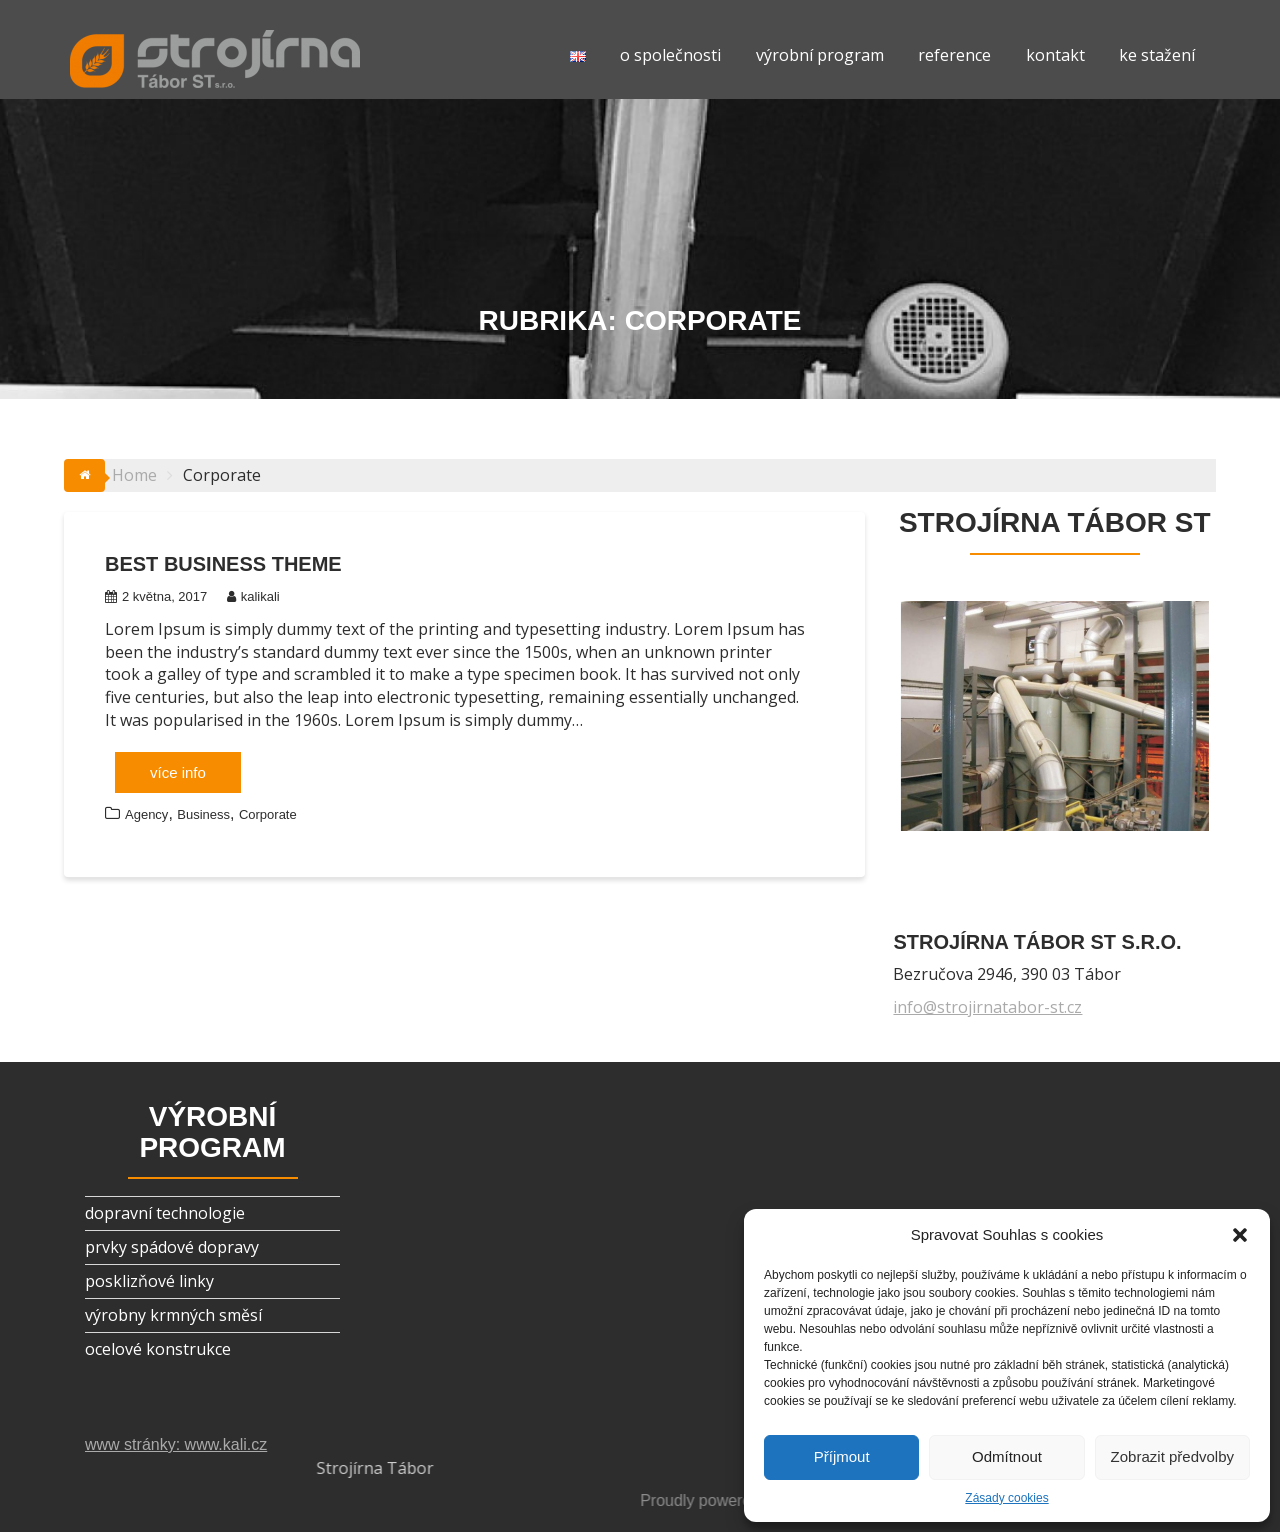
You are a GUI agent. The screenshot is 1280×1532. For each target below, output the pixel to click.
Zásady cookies (1006, 1498)
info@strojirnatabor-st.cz (987, 1007)
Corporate (268, 814)
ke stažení (1157, 55)
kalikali (253, 596)
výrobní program (820, 55)
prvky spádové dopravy (172, 1247)
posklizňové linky (149, 1281)
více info (178, 772)
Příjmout (842, 1456)
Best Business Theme (223, 564)
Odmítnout (1007, 1456)
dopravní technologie (165, 1213)
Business (203, 814)
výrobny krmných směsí (173, 1315)
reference (954, 55)
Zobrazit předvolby (1172, 1456)
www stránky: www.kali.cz (176, 1444)
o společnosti (670, 55)
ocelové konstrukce (158, 1349)
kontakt (1055, 55)
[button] (1240, 1235)
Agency (146, 814)
